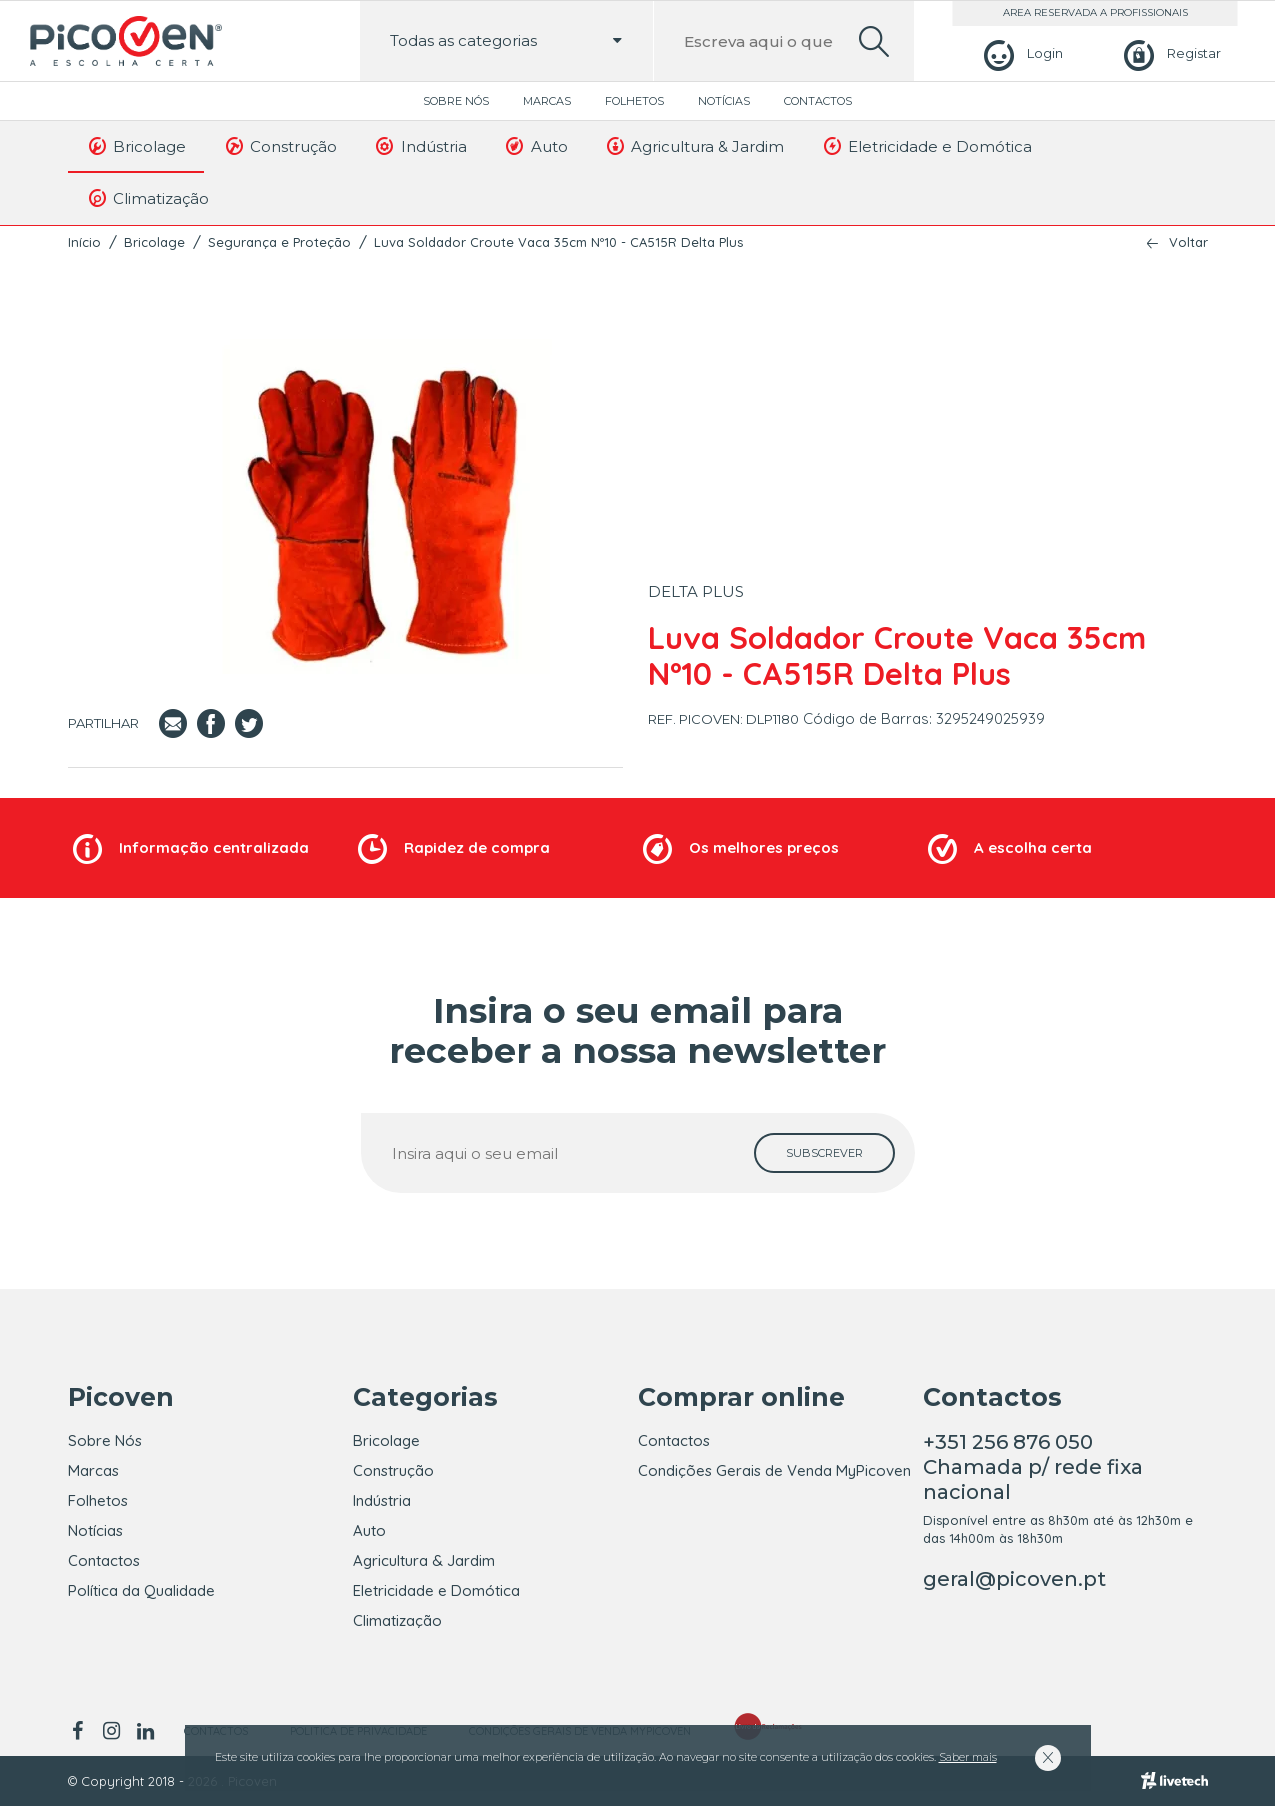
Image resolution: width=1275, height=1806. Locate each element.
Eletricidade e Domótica (926, 146)
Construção (279, 146)
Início (84, 242)
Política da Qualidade (141, 1590)
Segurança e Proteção (279, 242)
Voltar (1188, 242)
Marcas (547, 101)
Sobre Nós (456, 101)
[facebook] (81, 1731)
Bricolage (136, 146)
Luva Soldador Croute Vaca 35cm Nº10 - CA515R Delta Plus (558, 242)
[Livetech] (1174, 1781)
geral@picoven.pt (1014, 1579)
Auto (535, 146)
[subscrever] (824, 1153)
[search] (874, 41)
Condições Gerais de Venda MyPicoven (774, 1470)
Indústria (420, 146)
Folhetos (634, 101)
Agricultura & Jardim (694, 146)
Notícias (724, 101)
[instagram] (112, 1731)
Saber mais (968, 1757)
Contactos (818, 101)
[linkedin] (146, 1731)
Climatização (148, 198)
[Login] (1020, 53)
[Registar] (1169, 53)
